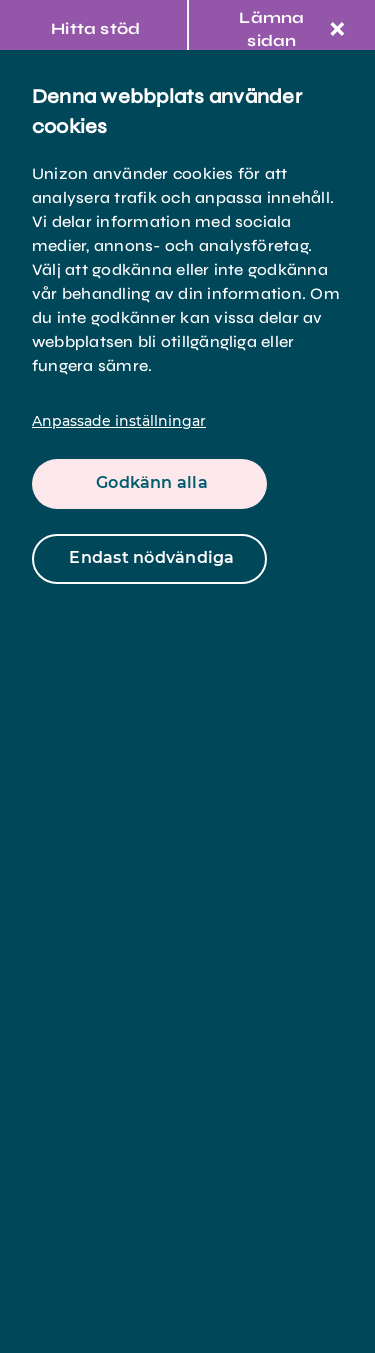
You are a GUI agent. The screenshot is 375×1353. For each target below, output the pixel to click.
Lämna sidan (292, 29)
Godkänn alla (152, 482)
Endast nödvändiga (151, 557)
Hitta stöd (95, 28)
